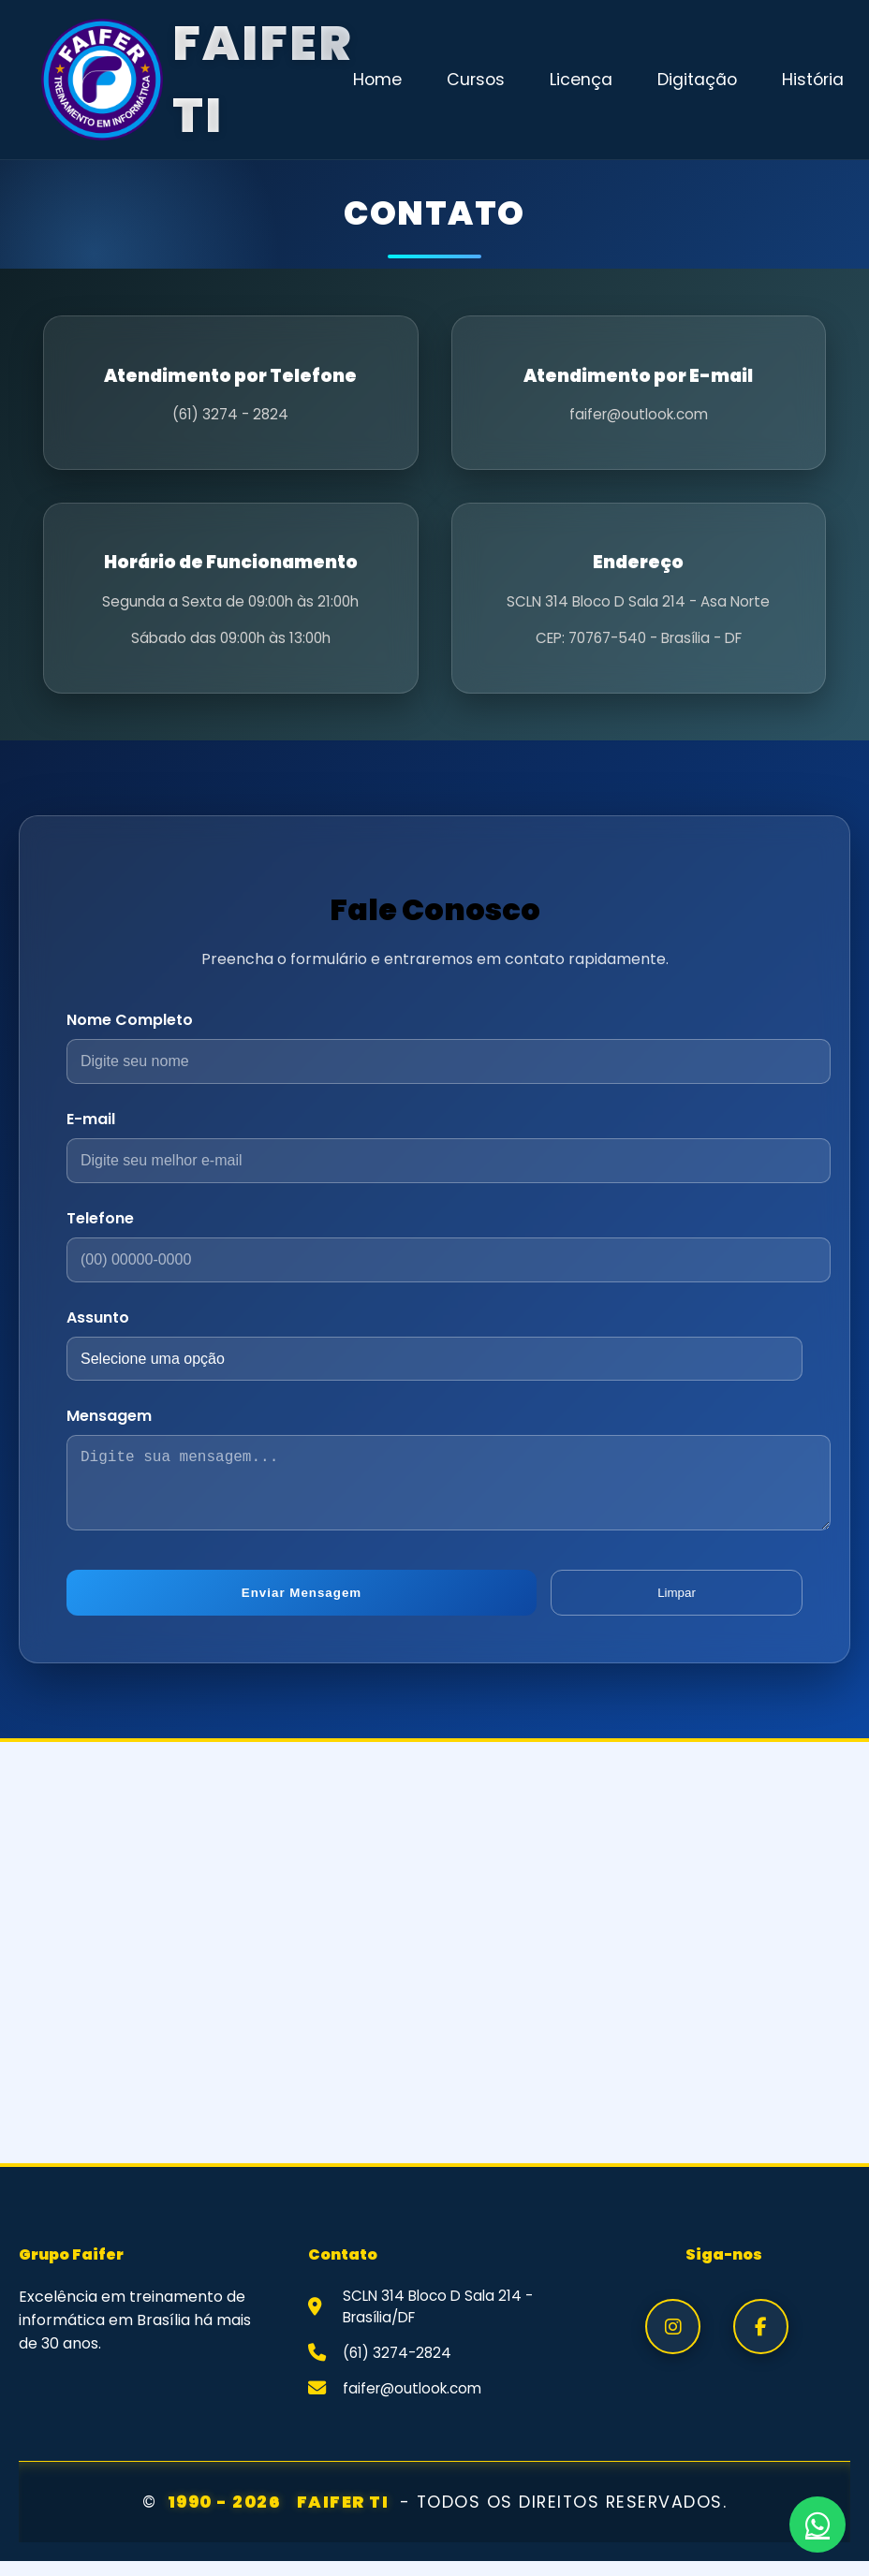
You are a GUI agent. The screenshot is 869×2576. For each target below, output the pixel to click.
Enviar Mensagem (301, 1608)
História (813, 79)
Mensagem (109, 1416)
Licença (581, 79)
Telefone (100, 1218)
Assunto (97, 1317)
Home (377, 79)
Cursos (476, 79)
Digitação (697, 79)
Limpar (676, 1608)
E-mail (90, 1119)
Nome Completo (129, 1020)
